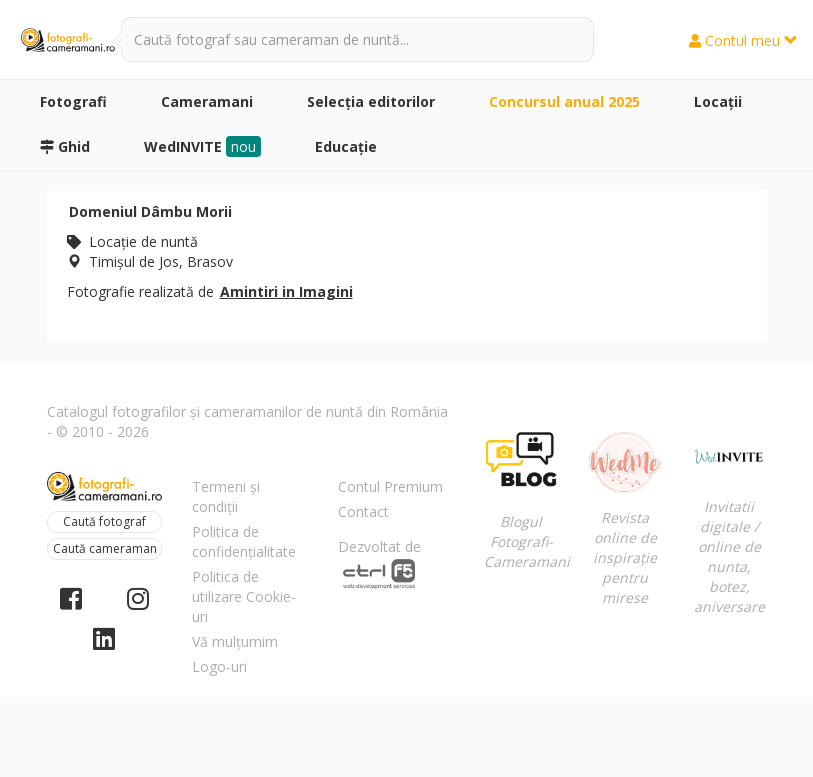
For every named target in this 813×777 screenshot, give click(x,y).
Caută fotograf (104, 521)
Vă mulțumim (235, 641)
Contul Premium (390, 486)
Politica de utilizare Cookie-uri (244, 596)
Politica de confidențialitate (244, 541)
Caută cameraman (105, 548)
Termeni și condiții (226, 496)
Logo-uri (219, 666)
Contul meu (743, 40)
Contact (363, 511)
